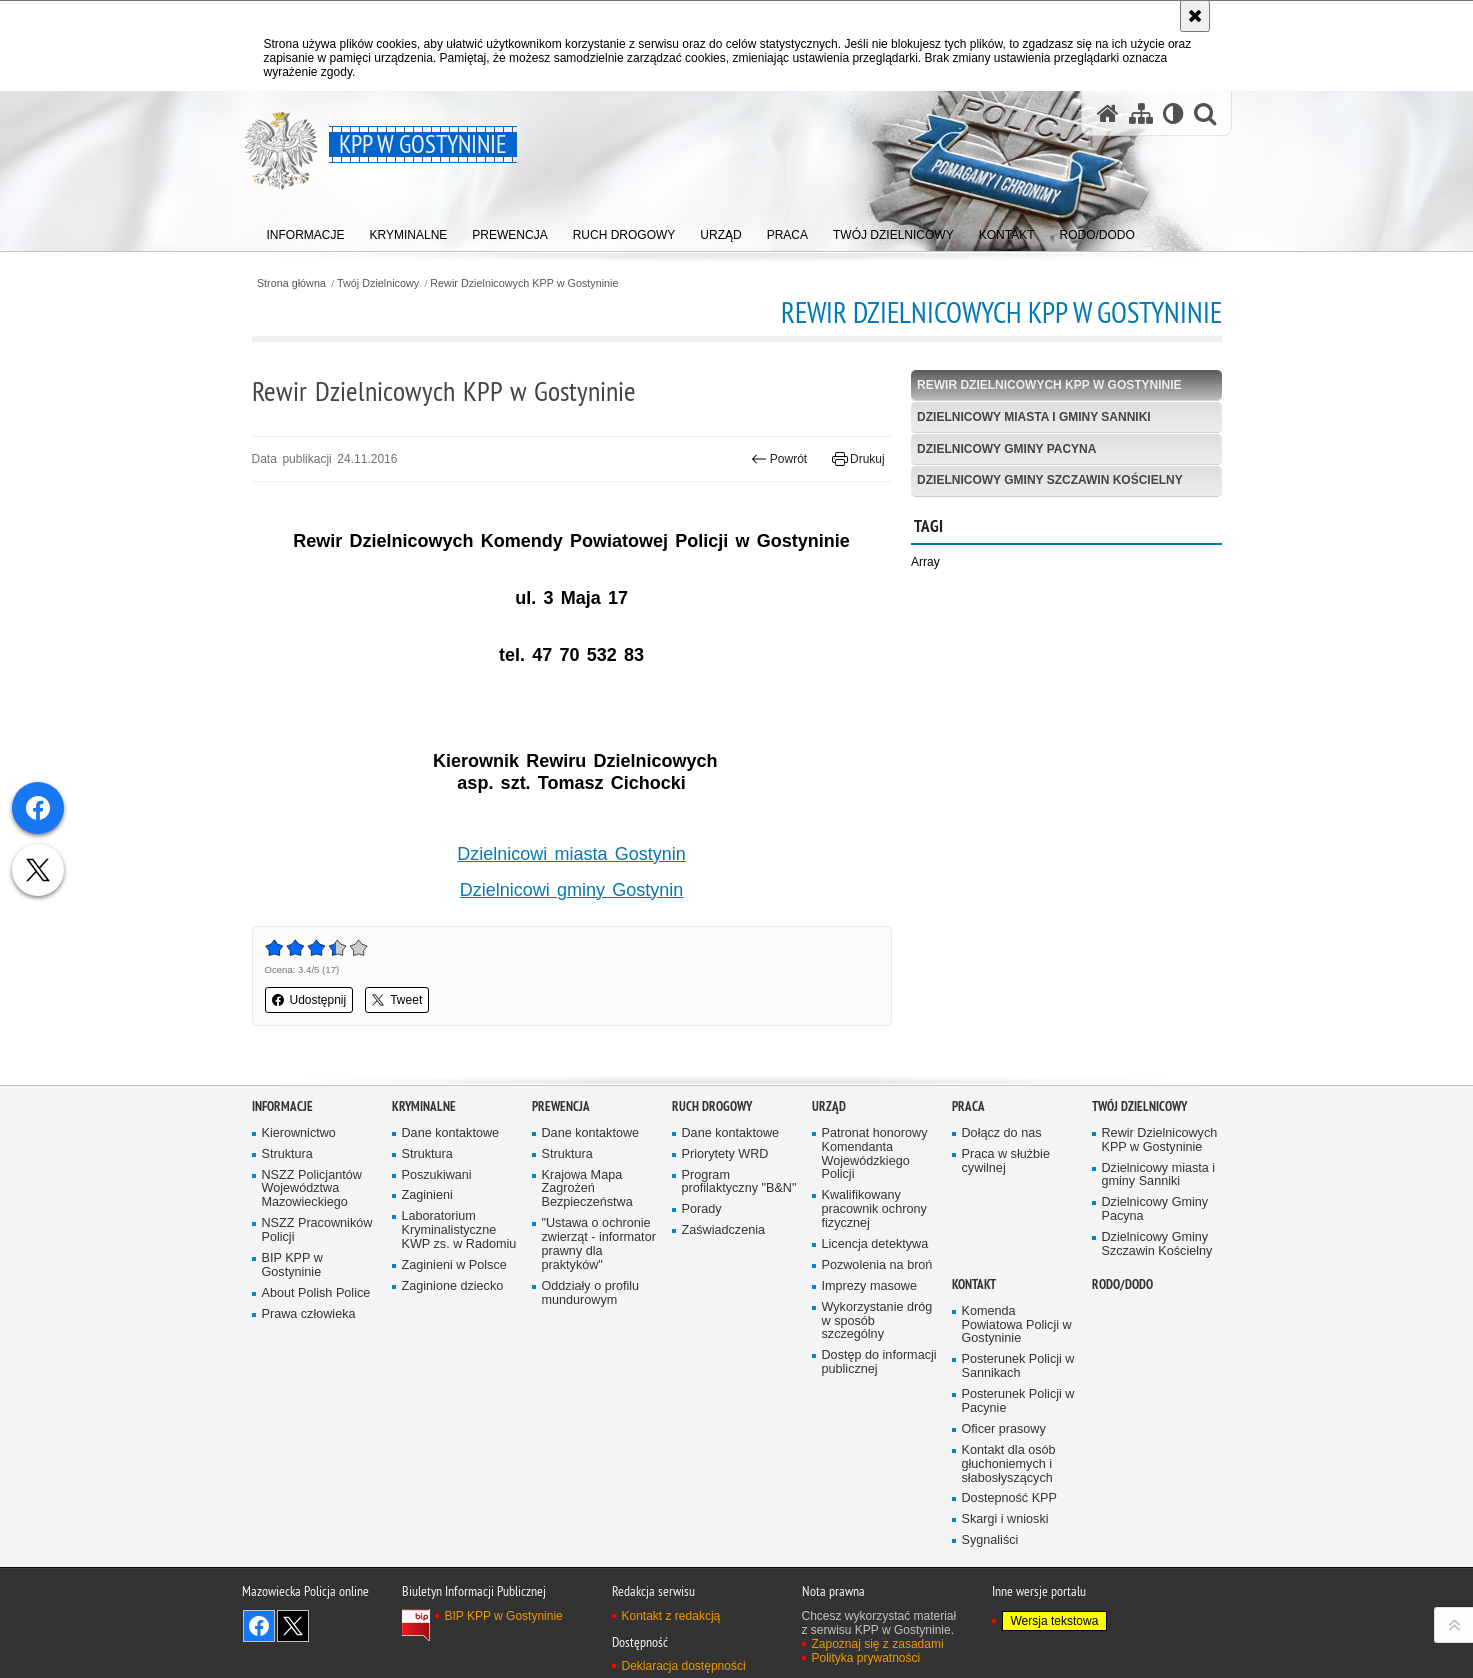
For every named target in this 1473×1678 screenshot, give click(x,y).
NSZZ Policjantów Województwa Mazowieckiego (312, 1189)
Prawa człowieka (309, 1314)
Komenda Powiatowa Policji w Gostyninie (1017, 1325)
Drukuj (858, 459)
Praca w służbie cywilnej (1006, 1161)
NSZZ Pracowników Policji (317, 1230)
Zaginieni (427, 1195)
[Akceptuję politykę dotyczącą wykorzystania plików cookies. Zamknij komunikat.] (1195, 16)
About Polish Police (316, 1293)
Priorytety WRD (725, 1154)
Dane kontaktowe (451, 1133)
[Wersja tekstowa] (1173, 113)
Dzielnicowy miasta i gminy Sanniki (1034, 417)
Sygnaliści (990, 1540)
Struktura (287, 1154)
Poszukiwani (437, 1175)
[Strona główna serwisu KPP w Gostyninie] (1108, 113)
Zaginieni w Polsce (454, 1265)
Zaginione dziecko (453, 1286)
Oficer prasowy (1004, 1429)
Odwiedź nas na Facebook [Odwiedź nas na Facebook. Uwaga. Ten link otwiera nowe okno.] (259, 1626)
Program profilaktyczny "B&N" (739, 1182)
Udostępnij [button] (309, 1000)
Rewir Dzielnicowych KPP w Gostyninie (524, 283)
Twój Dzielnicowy (378, 283)
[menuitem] (306, 230)
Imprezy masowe (869, 1286)
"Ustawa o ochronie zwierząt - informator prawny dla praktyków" (599, 1244)
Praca (968, 1106)
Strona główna (291, 283)
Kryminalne (424, 1106)
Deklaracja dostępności (684, 1666)
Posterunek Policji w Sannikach (1018, 1366)
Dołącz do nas (1002, 1133)
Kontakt (974, 1284)
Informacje (282, 1106)
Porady (702, 1209)
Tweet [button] (397, 1000)
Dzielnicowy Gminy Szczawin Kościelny (1050, 480)
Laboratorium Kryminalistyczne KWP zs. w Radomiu (459, 1230)
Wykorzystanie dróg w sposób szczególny (877, 1321)
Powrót (779, 459)
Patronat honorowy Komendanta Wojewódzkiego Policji (875, 1154)
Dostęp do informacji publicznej (879, 1362)
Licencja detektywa (875, 1244)
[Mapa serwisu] (1141, 113)
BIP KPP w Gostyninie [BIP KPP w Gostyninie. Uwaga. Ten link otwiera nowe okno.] (504, 1616)
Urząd (829, 1106)
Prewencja (561, 1106)
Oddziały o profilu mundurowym (591, 1293)
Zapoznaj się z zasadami (878, 1644)
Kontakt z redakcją (671, 1616)
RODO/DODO (1122, 1284)
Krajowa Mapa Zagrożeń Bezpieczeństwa (587, 1189)
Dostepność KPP (1009, 1498)
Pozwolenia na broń (877, 1265)
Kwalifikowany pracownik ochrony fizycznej (874, 1209)
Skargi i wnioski (1005, 1519)
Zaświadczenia (724, 1230)
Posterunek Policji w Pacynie (1018, 1401)
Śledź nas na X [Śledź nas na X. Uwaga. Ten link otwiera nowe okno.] (293, 1626)
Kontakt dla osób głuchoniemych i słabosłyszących (1009, 1464)
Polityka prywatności (866, 1658)
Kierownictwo (299, 1133)
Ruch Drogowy (712, 1106)
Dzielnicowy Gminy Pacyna (1006, 449)
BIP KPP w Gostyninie (292, 1265)
